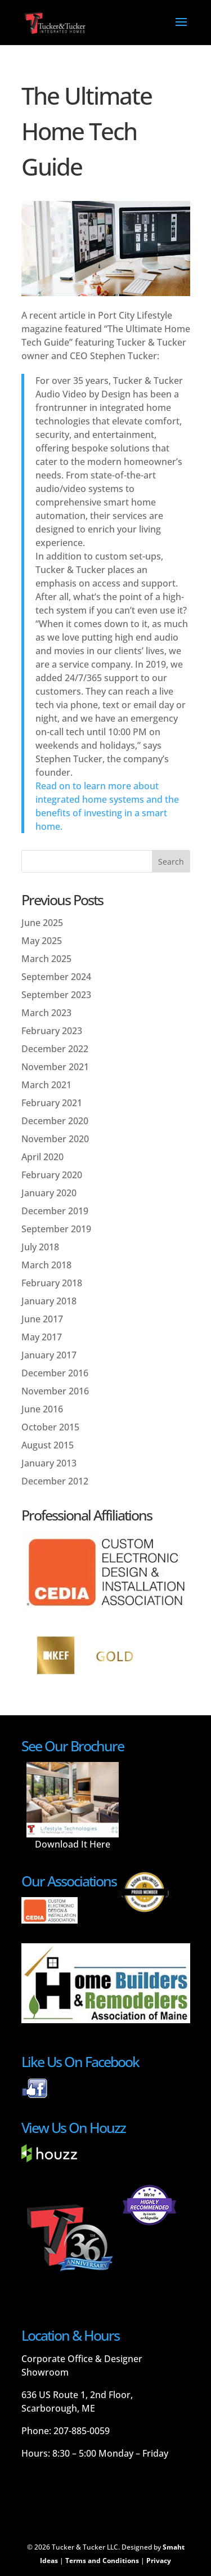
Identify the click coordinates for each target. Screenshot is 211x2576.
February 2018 (51, 1283)
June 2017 (42, 1319)
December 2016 (54, 1373)
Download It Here (72, 1844)
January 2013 (49, 1463)
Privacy (158, 2560)
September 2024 (56, 977)
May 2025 (41, 940)
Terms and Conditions (102, 2560)
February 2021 (51, 1103)
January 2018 (49, 1301)
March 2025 (46, 958)
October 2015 (50, 1427)
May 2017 (41, 1337)
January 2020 (49, 1193)
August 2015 (47, 1445)
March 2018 (46, 1265)
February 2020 (51, 1175)
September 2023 (56, 995)
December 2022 (54, 1049)
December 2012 (54, 1481)
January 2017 (49, 1355)
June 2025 (42, 922)
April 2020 (42, 1157)
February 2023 (51, 1031)
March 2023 (46, 1013)
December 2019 (54, 1211)
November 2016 (55, 1391)
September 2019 (56, 1229)
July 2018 (40, 1247)
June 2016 (42, 1409)
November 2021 (55, 1067)
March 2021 (46, 1085)
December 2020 (54, 1121)
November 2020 (55, 1139)
